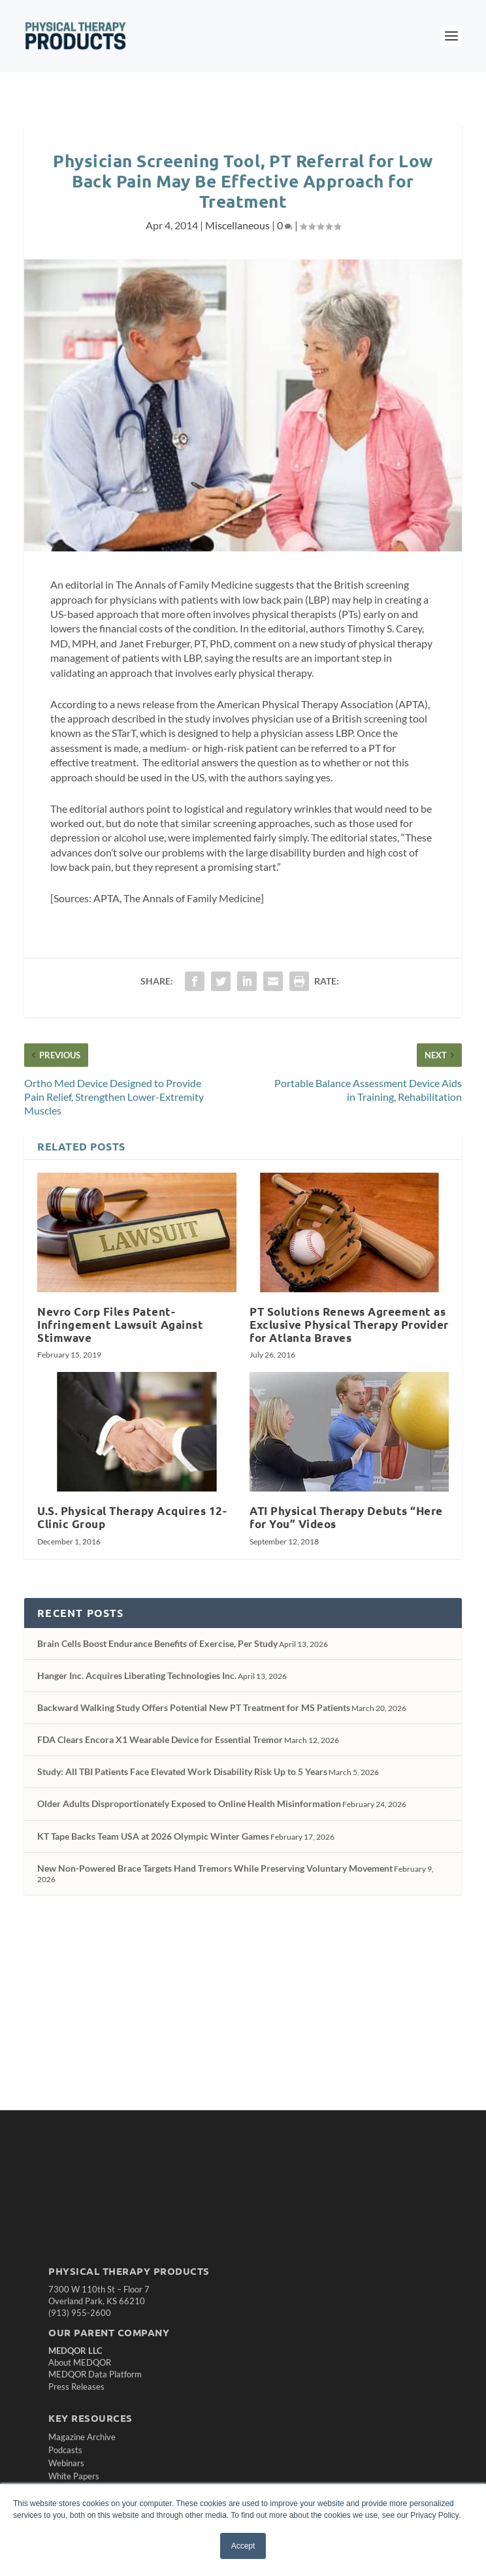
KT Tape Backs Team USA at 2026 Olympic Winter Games (153, 1836)
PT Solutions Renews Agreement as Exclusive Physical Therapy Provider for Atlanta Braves (349, 1325)
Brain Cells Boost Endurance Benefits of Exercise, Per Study (157, 1643)
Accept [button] (243, 2546)
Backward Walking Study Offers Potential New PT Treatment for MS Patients (193, 1707)
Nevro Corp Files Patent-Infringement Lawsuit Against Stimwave (120, 1325)
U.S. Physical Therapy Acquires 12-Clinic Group (132, 1517)
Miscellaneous (237, 225)
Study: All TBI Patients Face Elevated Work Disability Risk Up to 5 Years (182, 1771)
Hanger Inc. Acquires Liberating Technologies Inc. (136, 1675)
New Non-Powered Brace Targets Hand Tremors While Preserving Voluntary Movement (215, 1868)
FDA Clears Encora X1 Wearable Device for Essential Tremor (160, 1739)
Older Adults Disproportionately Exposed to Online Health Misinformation (189, 1803)
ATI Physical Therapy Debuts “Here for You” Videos (346, 1517)
